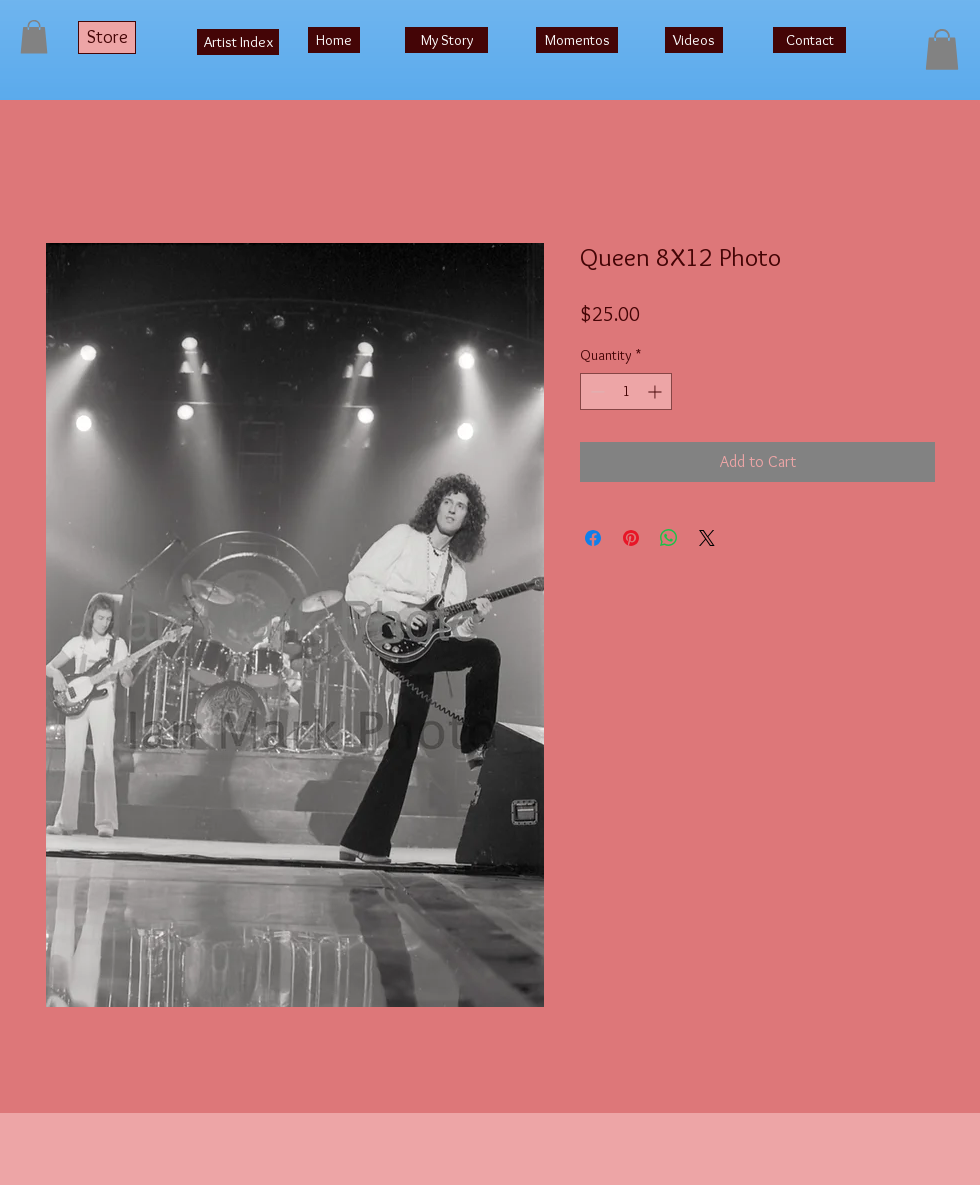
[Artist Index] (238, 42)
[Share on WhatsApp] (669, 538)
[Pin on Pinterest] (631, 538)
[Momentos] (577, 40)
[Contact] (809, 40)
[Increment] (656, 391)
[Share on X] (707, 538)
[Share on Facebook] (593, 538)
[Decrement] (595, 391)
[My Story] (446, 40)
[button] (34, 36)
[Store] (107, 37)
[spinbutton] (626, 391)
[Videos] (694, 40)
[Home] (334, 40)
